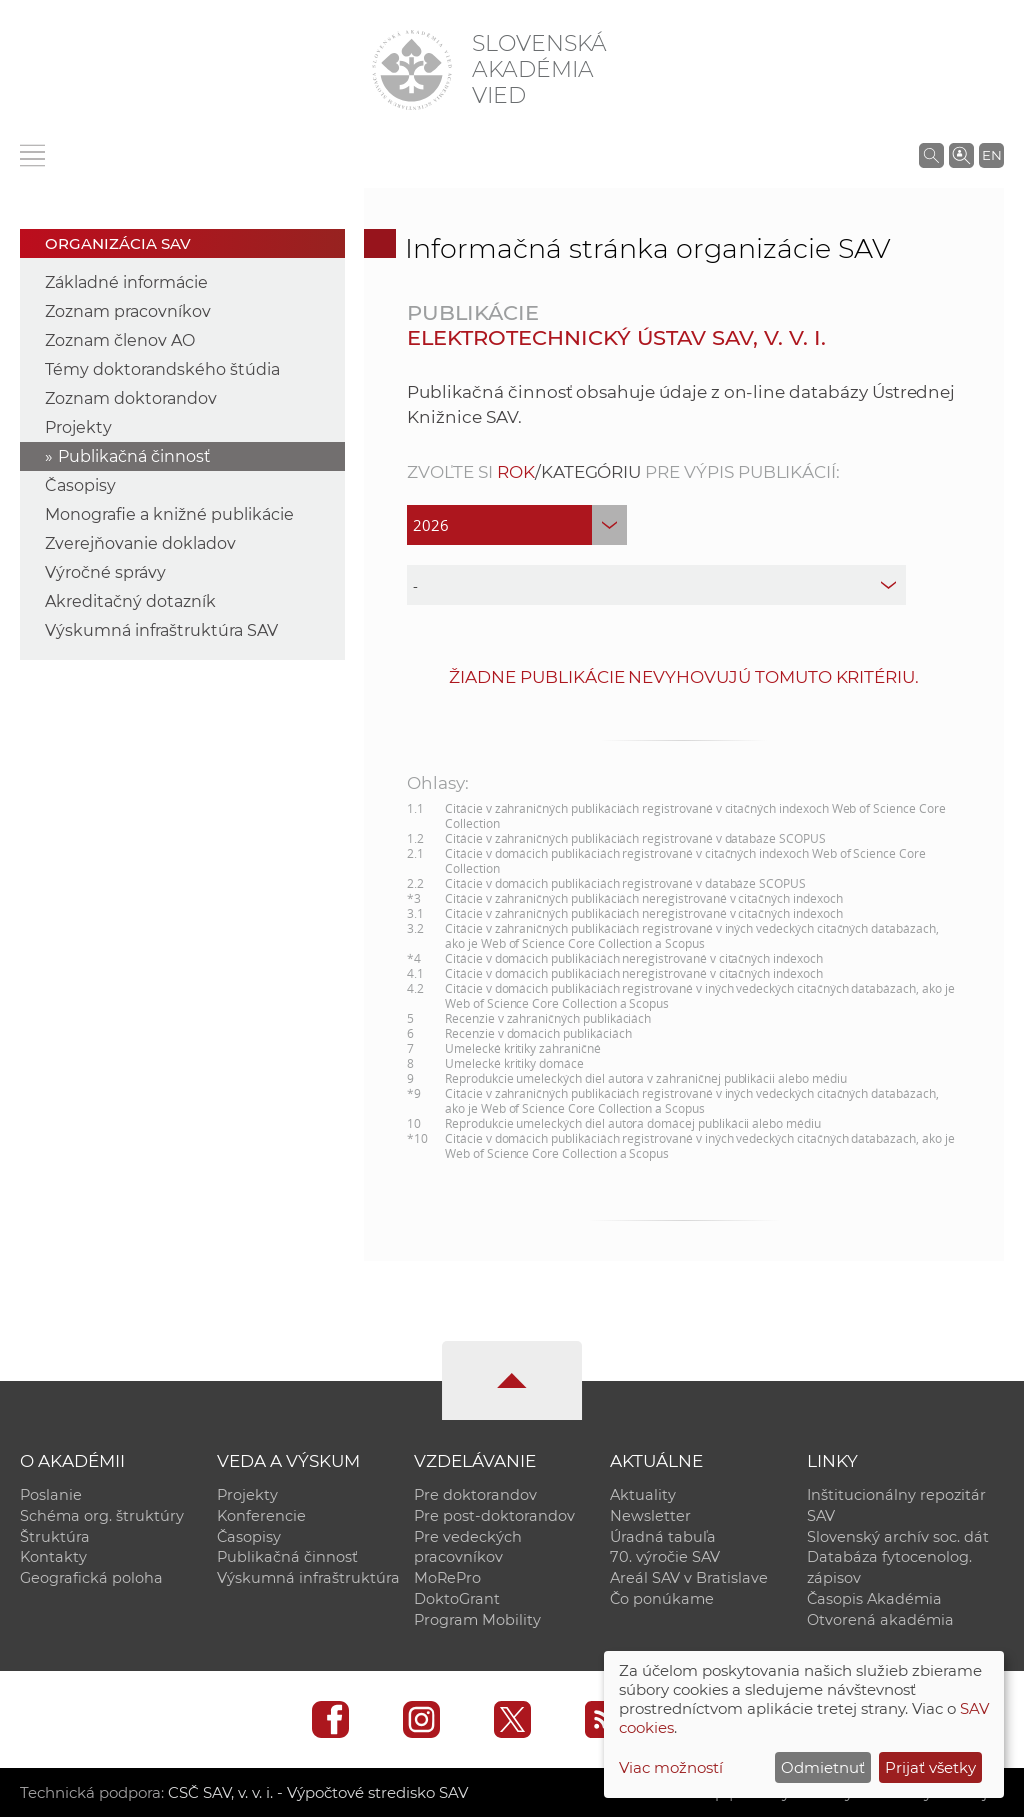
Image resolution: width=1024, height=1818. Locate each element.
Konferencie (261, 1516)
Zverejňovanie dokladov (140, 543)
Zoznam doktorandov (131, 398)
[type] (656, 585)
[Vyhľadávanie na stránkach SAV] (931, 155)
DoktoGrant (457, 1600)
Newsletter (650, 1516)
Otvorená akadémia (880, 1621)
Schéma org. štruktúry (102, 1516)
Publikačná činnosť (134, 456)
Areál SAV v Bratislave (689, 1579)
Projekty (78, 427)
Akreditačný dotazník (130, 601)
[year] (517, 525)
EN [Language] (992, 155)
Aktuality (643, 1495)
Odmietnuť (823, 1767)
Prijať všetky (930, 1767)
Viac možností (671, 1767)
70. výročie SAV (665, 1558)
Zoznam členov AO (120, 340)
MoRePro (447, 1579)
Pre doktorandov (475, 1495)
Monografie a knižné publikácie (169, 514)
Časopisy (80, 485)
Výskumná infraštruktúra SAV (161, 630)
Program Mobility (477, 1621)
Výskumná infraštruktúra (308, 1579)
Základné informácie (126, 282)
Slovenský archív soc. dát (898, 1537)
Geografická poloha (91, 1579)
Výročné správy (105, 572)
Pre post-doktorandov (494, 1516)
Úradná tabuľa (663, 1537)
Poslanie (51, 1495)
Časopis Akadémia (874, 1600)
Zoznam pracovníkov (128, 311)
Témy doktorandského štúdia (162, 369)
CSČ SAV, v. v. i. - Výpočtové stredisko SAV (318, 1793)
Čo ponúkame (662, 1600)
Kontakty (53, 1558)
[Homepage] (412, 70)
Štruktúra (55, 1537)
